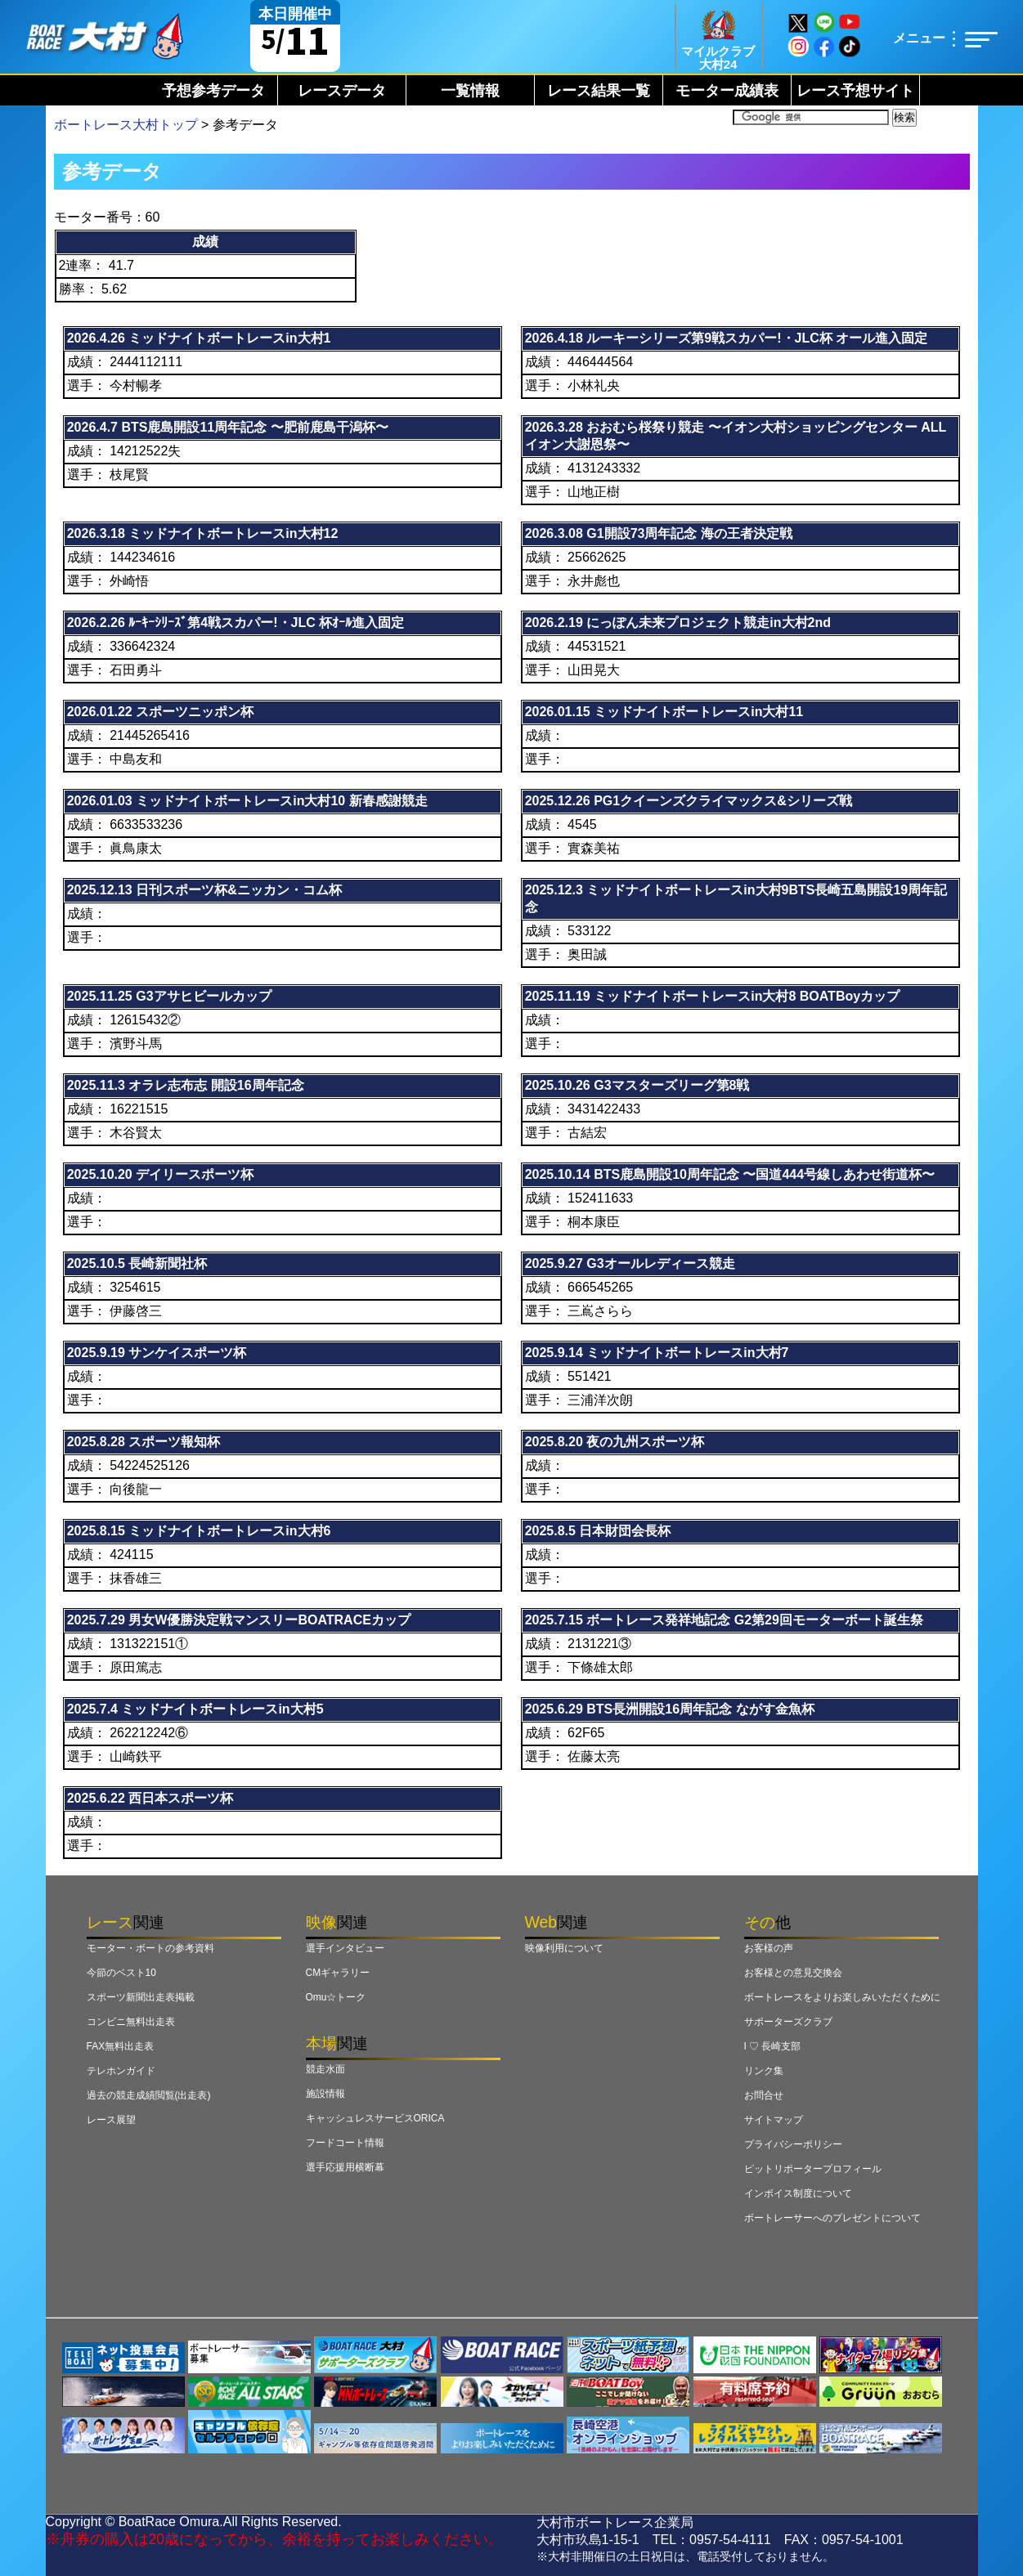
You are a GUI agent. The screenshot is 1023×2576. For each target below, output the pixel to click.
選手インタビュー (345, 1948)
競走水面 (325, 2069)
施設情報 (325, 2093)
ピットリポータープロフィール (813, 2169)
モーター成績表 (726, 91)
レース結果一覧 (598, 91)
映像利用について (564, 1948)
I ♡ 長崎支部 (772, 2046)
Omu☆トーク (336, 1997)
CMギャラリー (338, 1972)
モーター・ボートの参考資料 (150, 1948)
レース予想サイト (855, 91)
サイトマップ (773, 2120)
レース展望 (111, 2120)
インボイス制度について (798, 2193)
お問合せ (763, 2095)
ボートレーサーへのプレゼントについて (832, 2218)
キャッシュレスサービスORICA (375, 2118)
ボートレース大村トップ (126, 125)
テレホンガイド (121, 2070)
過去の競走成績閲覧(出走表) (149, 2095)
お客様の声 (768, 1948)
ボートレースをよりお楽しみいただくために (842, 1997)
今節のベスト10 (121, 1972)
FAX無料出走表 (121, 2046)
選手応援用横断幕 (345, 2167)
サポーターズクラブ (788, 2021)
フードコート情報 (345, 2142)
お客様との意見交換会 (793, 1972)
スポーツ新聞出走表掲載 (141, 1997)
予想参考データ (213, 91)
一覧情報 (470, 91)
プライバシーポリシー (793, 2144)
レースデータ (342, 91)
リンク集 (763, 2070)
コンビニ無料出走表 (131, 2021)
